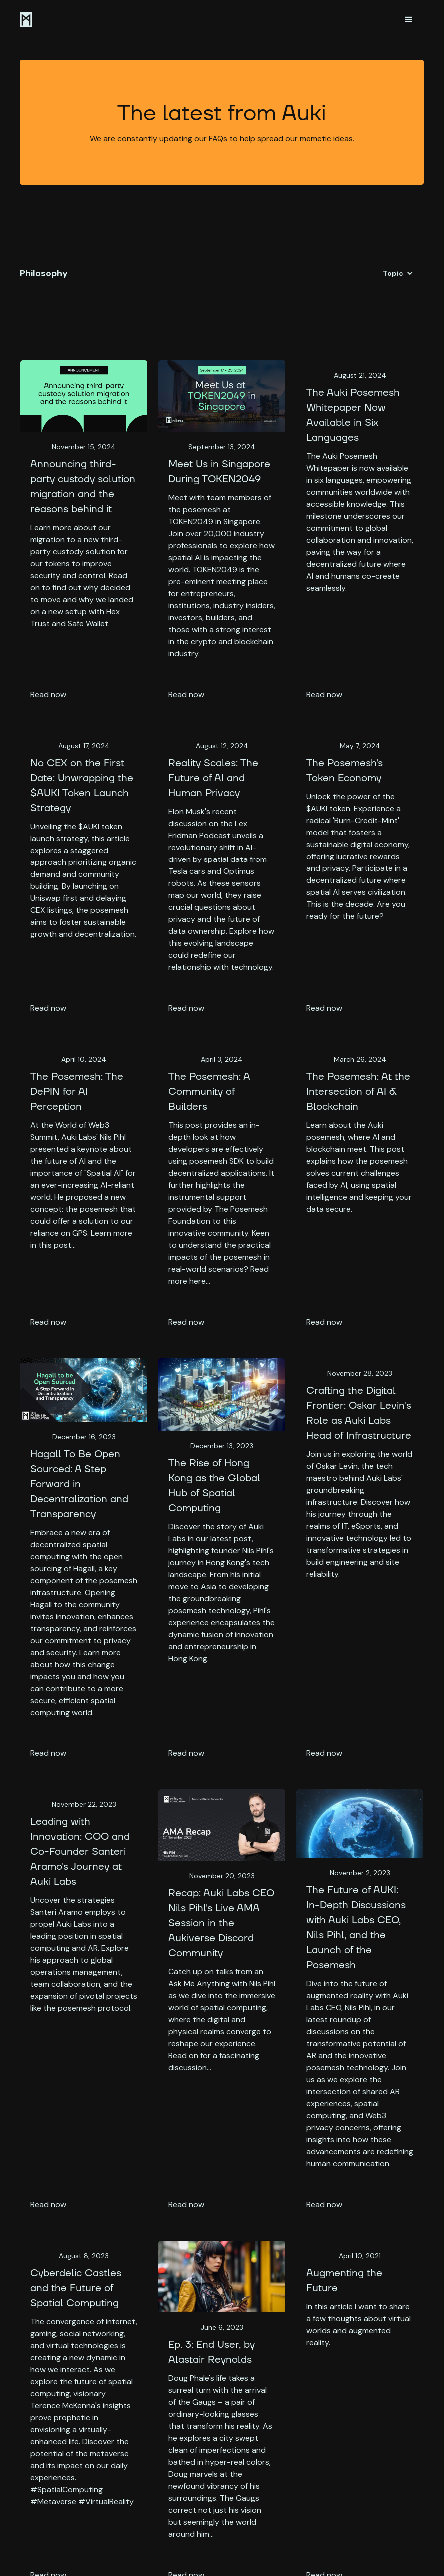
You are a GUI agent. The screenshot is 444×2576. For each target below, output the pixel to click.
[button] (409, 20)
